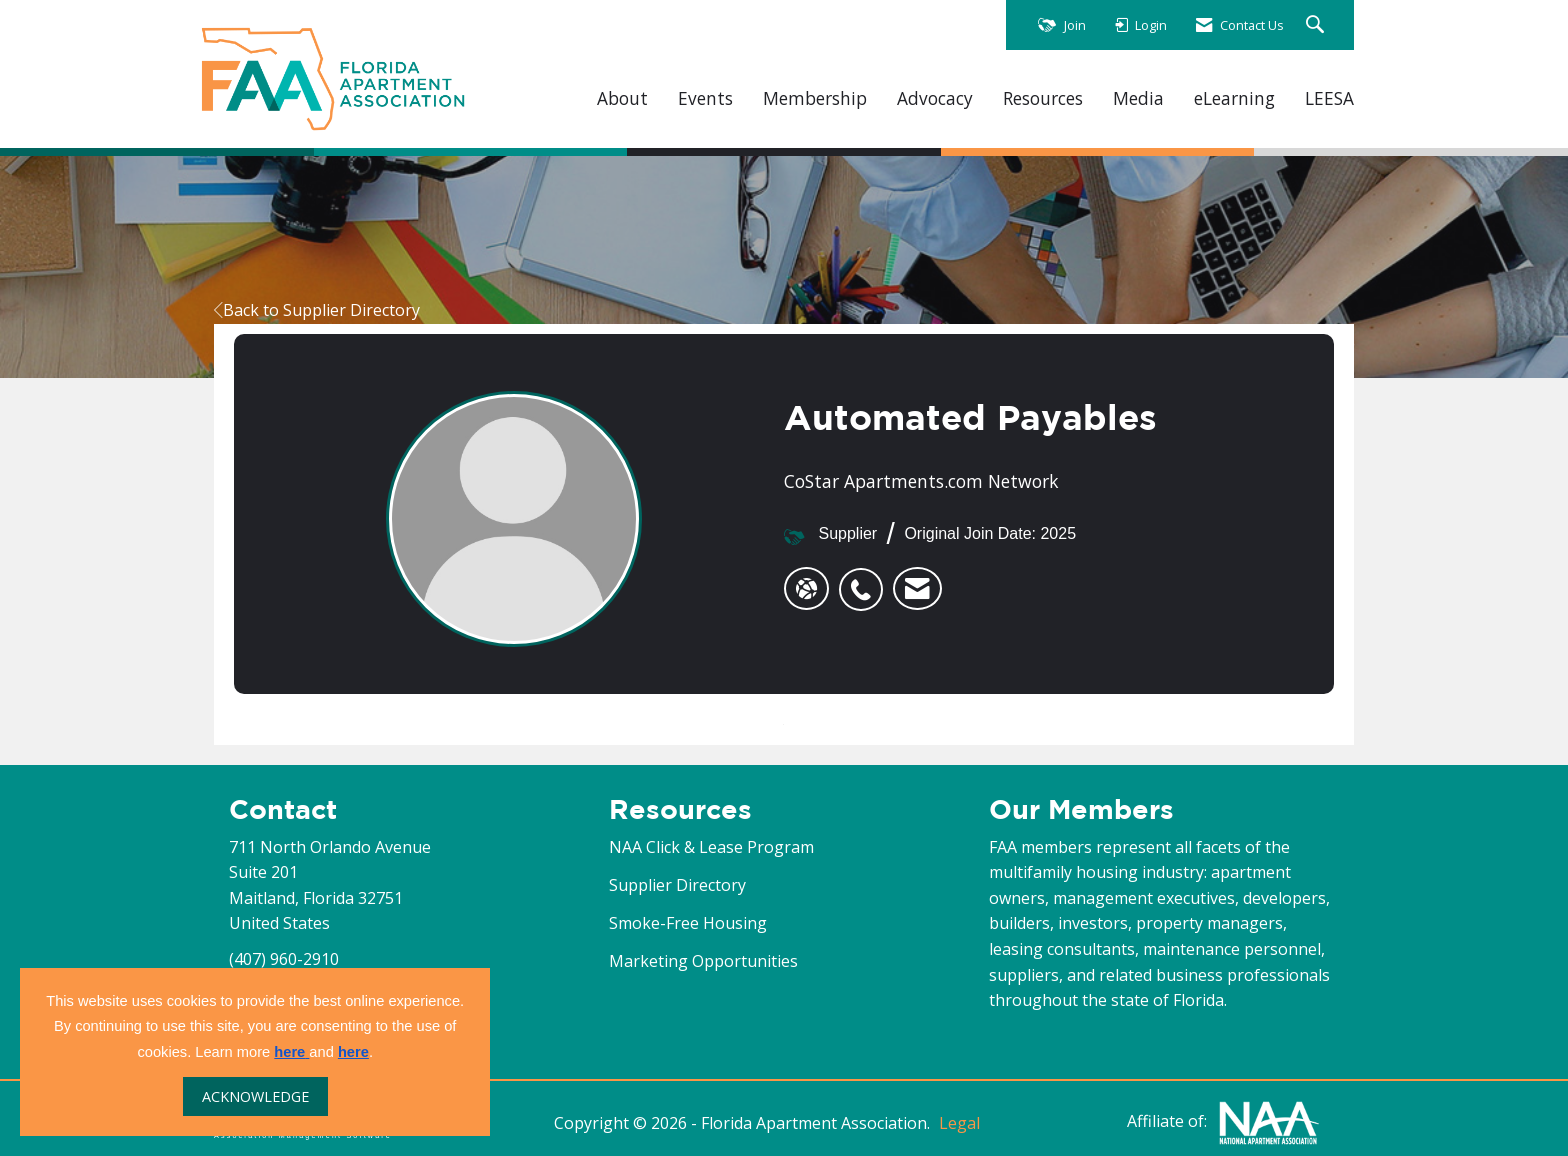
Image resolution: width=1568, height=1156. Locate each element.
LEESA (1329, 98)
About (622, 98)
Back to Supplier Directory (317, 310)
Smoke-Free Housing (688, 923)
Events (705, 98)
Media (1138, 98)
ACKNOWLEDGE (255, 1096)
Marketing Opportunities (703, 961)
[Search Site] (1317, 25)
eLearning (1234, 98)
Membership (815, 98)
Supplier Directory (677, 885)
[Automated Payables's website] (806, 589)
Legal (959, 1123)
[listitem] (866, 579)
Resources (1043, 98)
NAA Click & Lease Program (711, 847)
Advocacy (935, 98)
